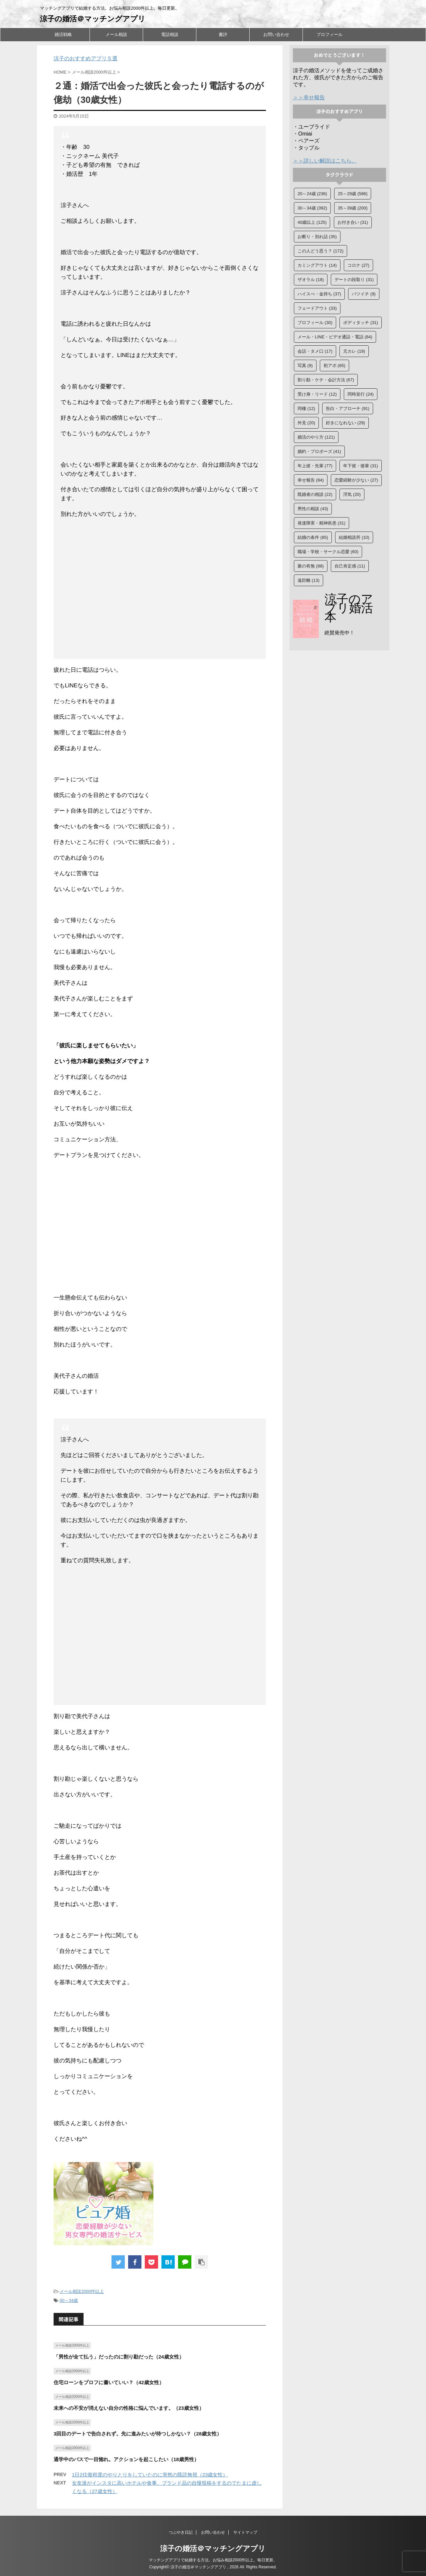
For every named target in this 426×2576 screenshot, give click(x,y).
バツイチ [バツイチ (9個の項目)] (364, 293)
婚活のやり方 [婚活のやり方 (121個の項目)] (316, 437)
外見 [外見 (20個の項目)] (306, 422)
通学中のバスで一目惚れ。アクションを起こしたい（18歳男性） (126, 2459)
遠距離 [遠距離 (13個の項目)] (309, 580)
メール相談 (116, 34)
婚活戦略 (63, 34)
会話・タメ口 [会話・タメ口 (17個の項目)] (315, 351)
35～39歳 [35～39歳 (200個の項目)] (352, 207)
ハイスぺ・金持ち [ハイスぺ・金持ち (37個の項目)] (319, 293)
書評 (223, 34)
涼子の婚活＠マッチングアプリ (92, 19)
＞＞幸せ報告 (309, 97)
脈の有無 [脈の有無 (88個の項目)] (311, 565)
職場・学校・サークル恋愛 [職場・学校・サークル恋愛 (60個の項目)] (328, 551)
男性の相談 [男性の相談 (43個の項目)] (313, 508)
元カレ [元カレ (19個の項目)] (354, 351)
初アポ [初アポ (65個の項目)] (334, 365)
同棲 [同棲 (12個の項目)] (306, 408)
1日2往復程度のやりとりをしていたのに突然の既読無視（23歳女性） (150, 2474)
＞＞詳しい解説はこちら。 (325, 161)
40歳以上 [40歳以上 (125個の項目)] (312, 222)
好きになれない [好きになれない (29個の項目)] (345, 422)
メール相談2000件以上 (82, 2291)
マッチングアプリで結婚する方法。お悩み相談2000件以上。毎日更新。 (213, 2560)
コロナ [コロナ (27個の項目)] (358, 265)
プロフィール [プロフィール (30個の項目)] (315, 322)
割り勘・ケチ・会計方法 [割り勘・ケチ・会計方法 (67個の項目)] (326, 379)
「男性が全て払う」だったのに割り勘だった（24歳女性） (119, 2357)
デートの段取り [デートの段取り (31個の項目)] (354, 279)
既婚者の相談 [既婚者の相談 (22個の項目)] (315, 494)
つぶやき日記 (181, 2532)
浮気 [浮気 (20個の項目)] (352, 494)
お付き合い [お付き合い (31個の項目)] (352, 222)
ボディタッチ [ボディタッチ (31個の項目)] (360, 322)
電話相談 (169, 34)
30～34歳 (69, 2300)
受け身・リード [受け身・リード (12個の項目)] (317, 394)
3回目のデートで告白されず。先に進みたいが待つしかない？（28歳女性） (138, 2433)
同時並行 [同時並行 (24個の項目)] (360, 394)
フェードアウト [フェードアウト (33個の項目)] (317, 308)
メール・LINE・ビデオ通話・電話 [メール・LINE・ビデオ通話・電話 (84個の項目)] (335, 336)
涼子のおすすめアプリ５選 (85, 58)
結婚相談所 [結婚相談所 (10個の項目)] (354, 537)
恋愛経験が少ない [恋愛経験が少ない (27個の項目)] (356, 480)
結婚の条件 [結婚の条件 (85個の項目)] (313, 537)
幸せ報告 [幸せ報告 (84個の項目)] (311, 480)
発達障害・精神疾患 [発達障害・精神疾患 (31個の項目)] (321, 523)
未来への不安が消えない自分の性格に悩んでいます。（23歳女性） (129, 2408)
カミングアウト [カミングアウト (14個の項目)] (317, 265)
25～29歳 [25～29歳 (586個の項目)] (352, 193)
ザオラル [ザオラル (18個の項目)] (311, 279)
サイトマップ (245, 2532)
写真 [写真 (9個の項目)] (305, 365)
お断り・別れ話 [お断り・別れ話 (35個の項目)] (317, 236)
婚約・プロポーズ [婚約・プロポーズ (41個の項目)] (319, 451)
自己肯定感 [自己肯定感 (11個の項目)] (349, 565)
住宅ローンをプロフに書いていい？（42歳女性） (109, 2382)
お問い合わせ (276, 34)
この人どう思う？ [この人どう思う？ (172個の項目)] (320, 250)
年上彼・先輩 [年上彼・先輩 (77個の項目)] (315, 465)
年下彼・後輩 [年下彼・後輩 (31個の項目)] (360, 465)
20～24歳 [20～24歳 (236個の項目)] (312, 193)
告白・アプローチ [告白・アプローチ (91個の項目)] (347, 408)
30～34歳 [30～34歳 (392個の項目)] (312, 207)
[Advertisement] (160, 589)
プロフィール (329, 34)
